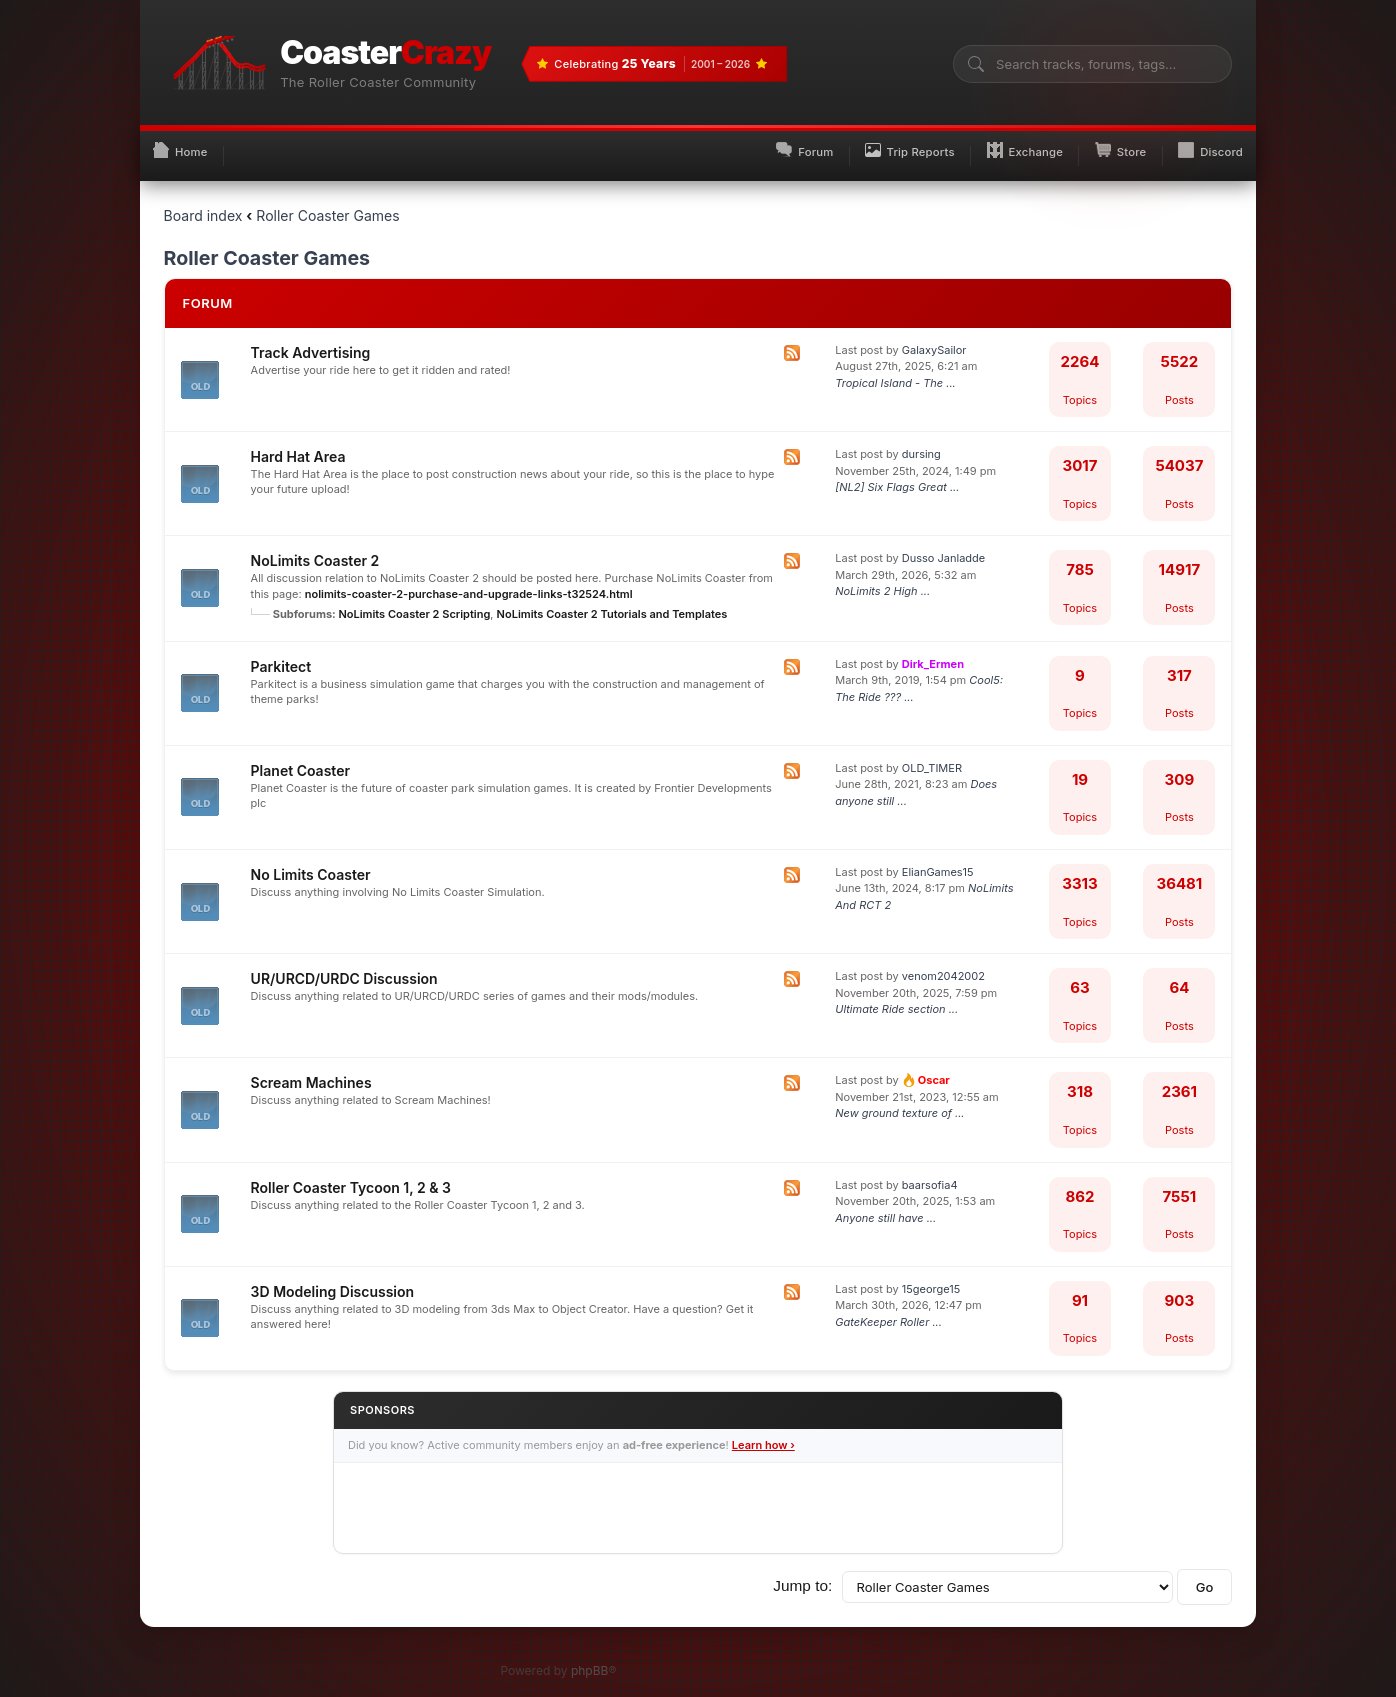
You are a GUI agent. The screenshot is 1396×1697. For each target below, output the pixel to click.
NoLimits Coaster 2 (315, 546)
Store (1098, 141)
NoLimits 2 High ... (882, 577)
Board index (203, 201)
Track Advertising (311, 338)
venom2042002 (943, 962)
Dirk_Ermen (933, 650)
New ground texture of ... (899, 1100)
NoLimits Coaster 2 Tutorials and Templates (612, 600)
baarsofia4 (930, 1171)
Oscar (926, 1067)
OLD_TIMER (932, 754)
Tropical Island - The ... (895, 369)
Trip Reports (854, 141)
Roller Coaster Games (327, 201)
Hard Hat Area (298, 442)
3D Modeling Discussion (333, 1277)
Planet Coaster (300, 756)
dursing (921, 440)
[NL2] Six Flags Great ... (897, 473)
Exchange (987, 141)
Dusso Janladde (943, 544)
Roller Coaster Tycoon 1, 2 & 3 (351, 1173)
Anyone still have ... (885, 1204)
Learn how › (763, 1432)
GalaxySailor (934, 336)
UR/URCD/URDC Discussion (344, 964)
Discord (1202, 141)
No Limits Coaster (311, 860)
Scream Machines (311, 1069)
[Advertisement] (698, 1494)
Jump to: (802, 1571)
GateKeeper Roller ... (888, 1308)
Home (188, 141)
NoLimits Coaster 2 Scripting (414, 600)
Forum (731, 141)
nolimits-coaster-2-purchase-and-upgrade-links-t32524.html (469, 580)
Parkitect (281, 652)
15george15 (931, 1275)
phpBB (590, 1657)
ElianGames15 (938, 858)
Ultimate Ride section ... (896, 995)
